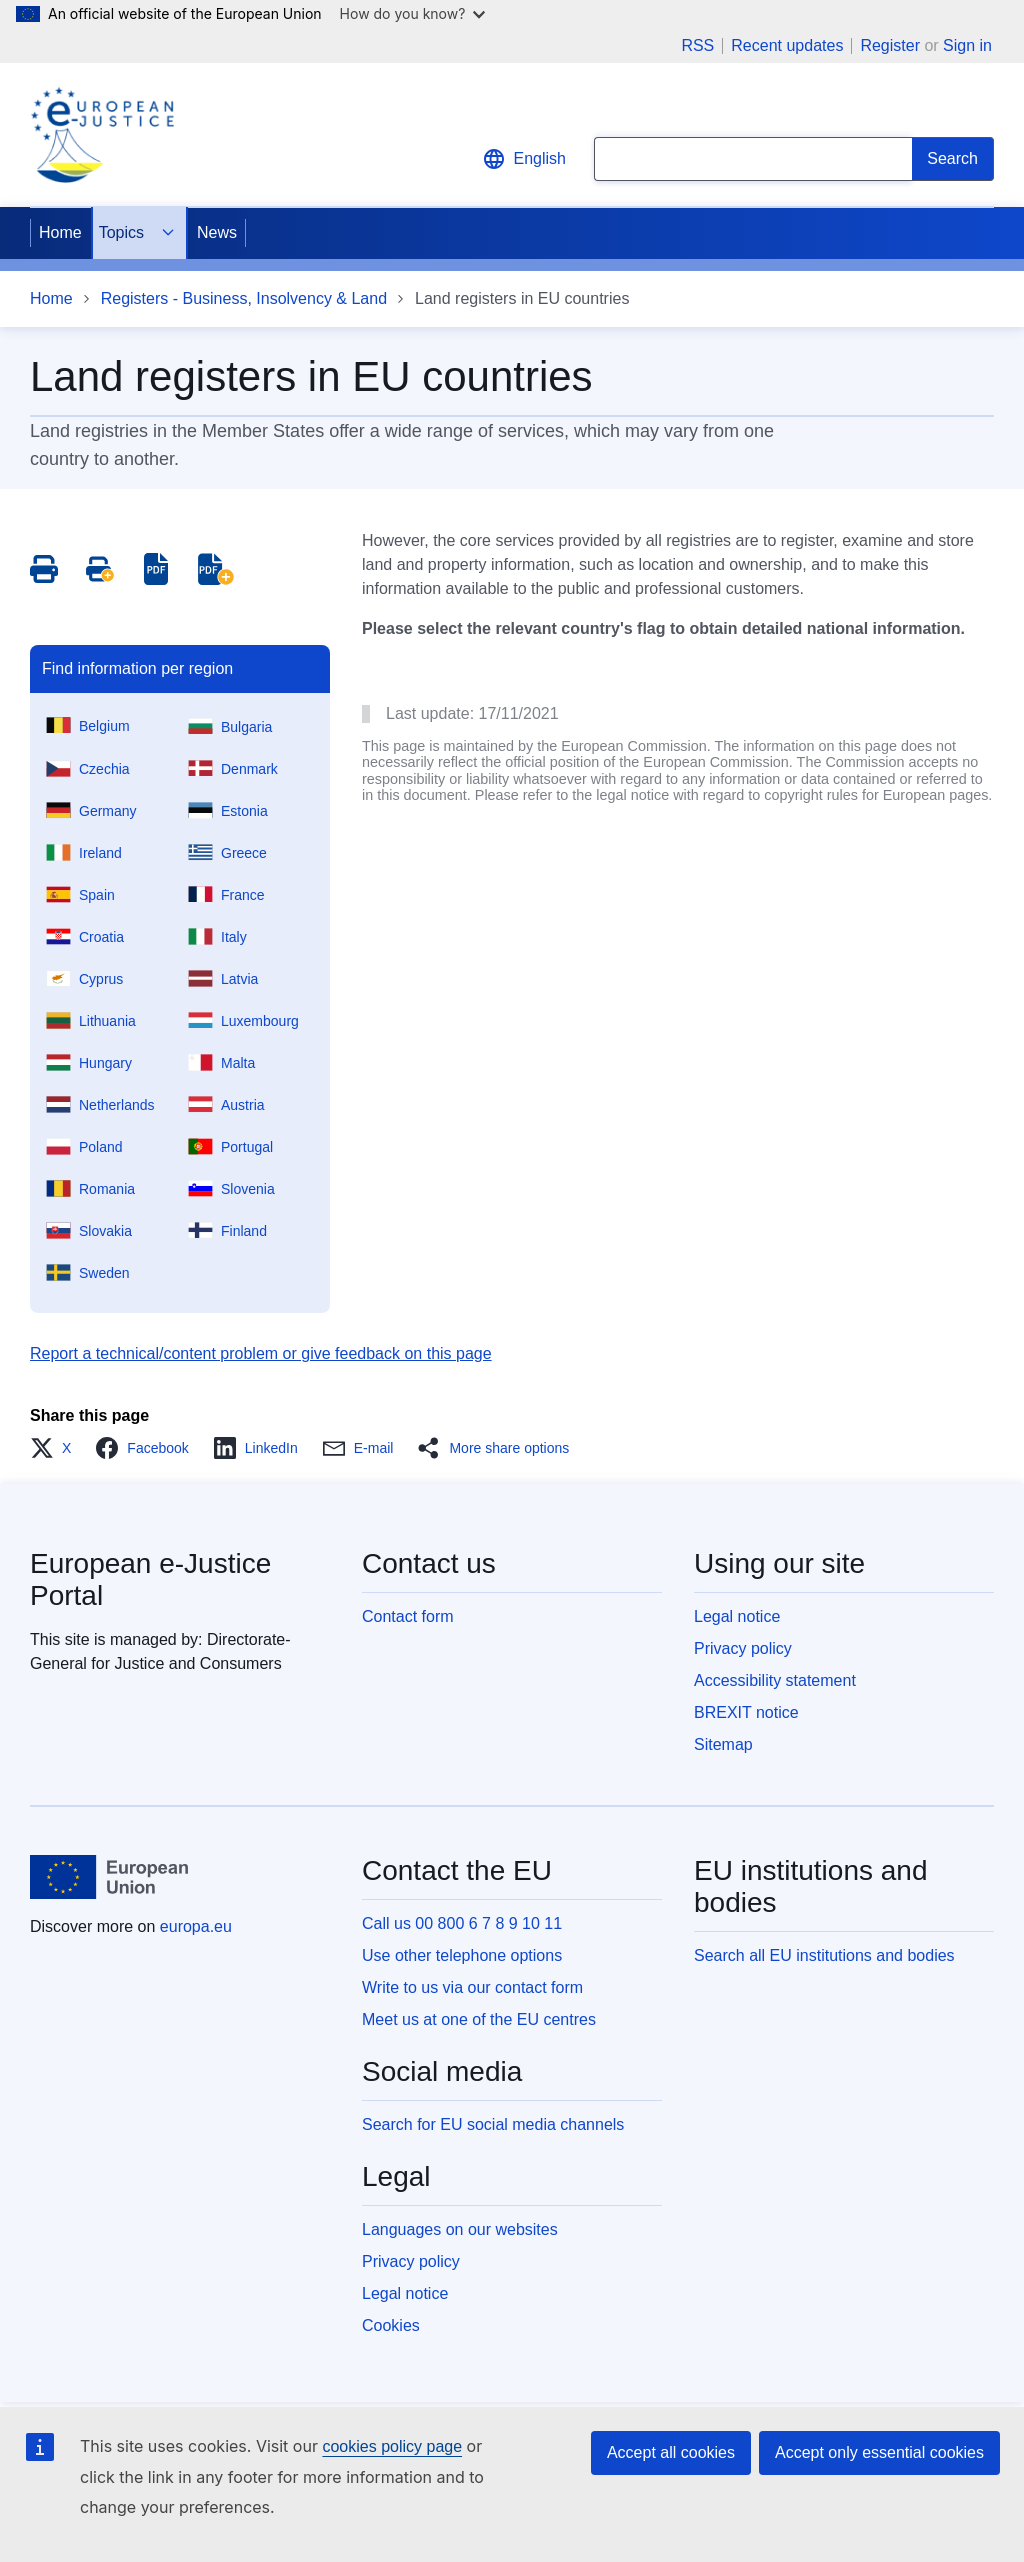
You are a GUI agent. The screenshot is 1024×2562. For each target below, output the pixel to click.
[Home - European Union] (109, 1877)
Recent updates (787, 46)
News (217, 232)
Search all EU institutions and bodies (824, 1955)
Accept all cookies (671, 2452)
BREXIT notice (746, 1712)
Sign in (967, 45)
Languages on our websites (460, 2229)
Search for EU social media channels (493, 2124)
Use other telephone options (462, 1955)
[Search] (953, 159)
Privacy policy (743, 1648)
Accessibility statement (775, 1680)
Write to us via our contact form (472, 1987)
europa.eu (196, 1926)
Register (890, 45)
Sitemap (723, 1744)
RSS (697, 46)
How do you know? (413, 13)
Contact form (408, 1616)
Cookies (391, 2325)
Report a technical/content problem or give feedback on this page (261, 1353)
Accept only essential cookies (879, 2452)
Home (60, 232)
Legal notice (737, 1616)
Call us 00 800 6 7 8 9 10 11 (462, 1923)
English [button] (524, 159)
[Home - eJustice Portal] (102, 135)
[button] (56, 1448)
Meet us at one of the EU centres (479, 2019)
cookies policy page (392, 2446)
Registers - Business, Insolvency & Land (244, 298)
